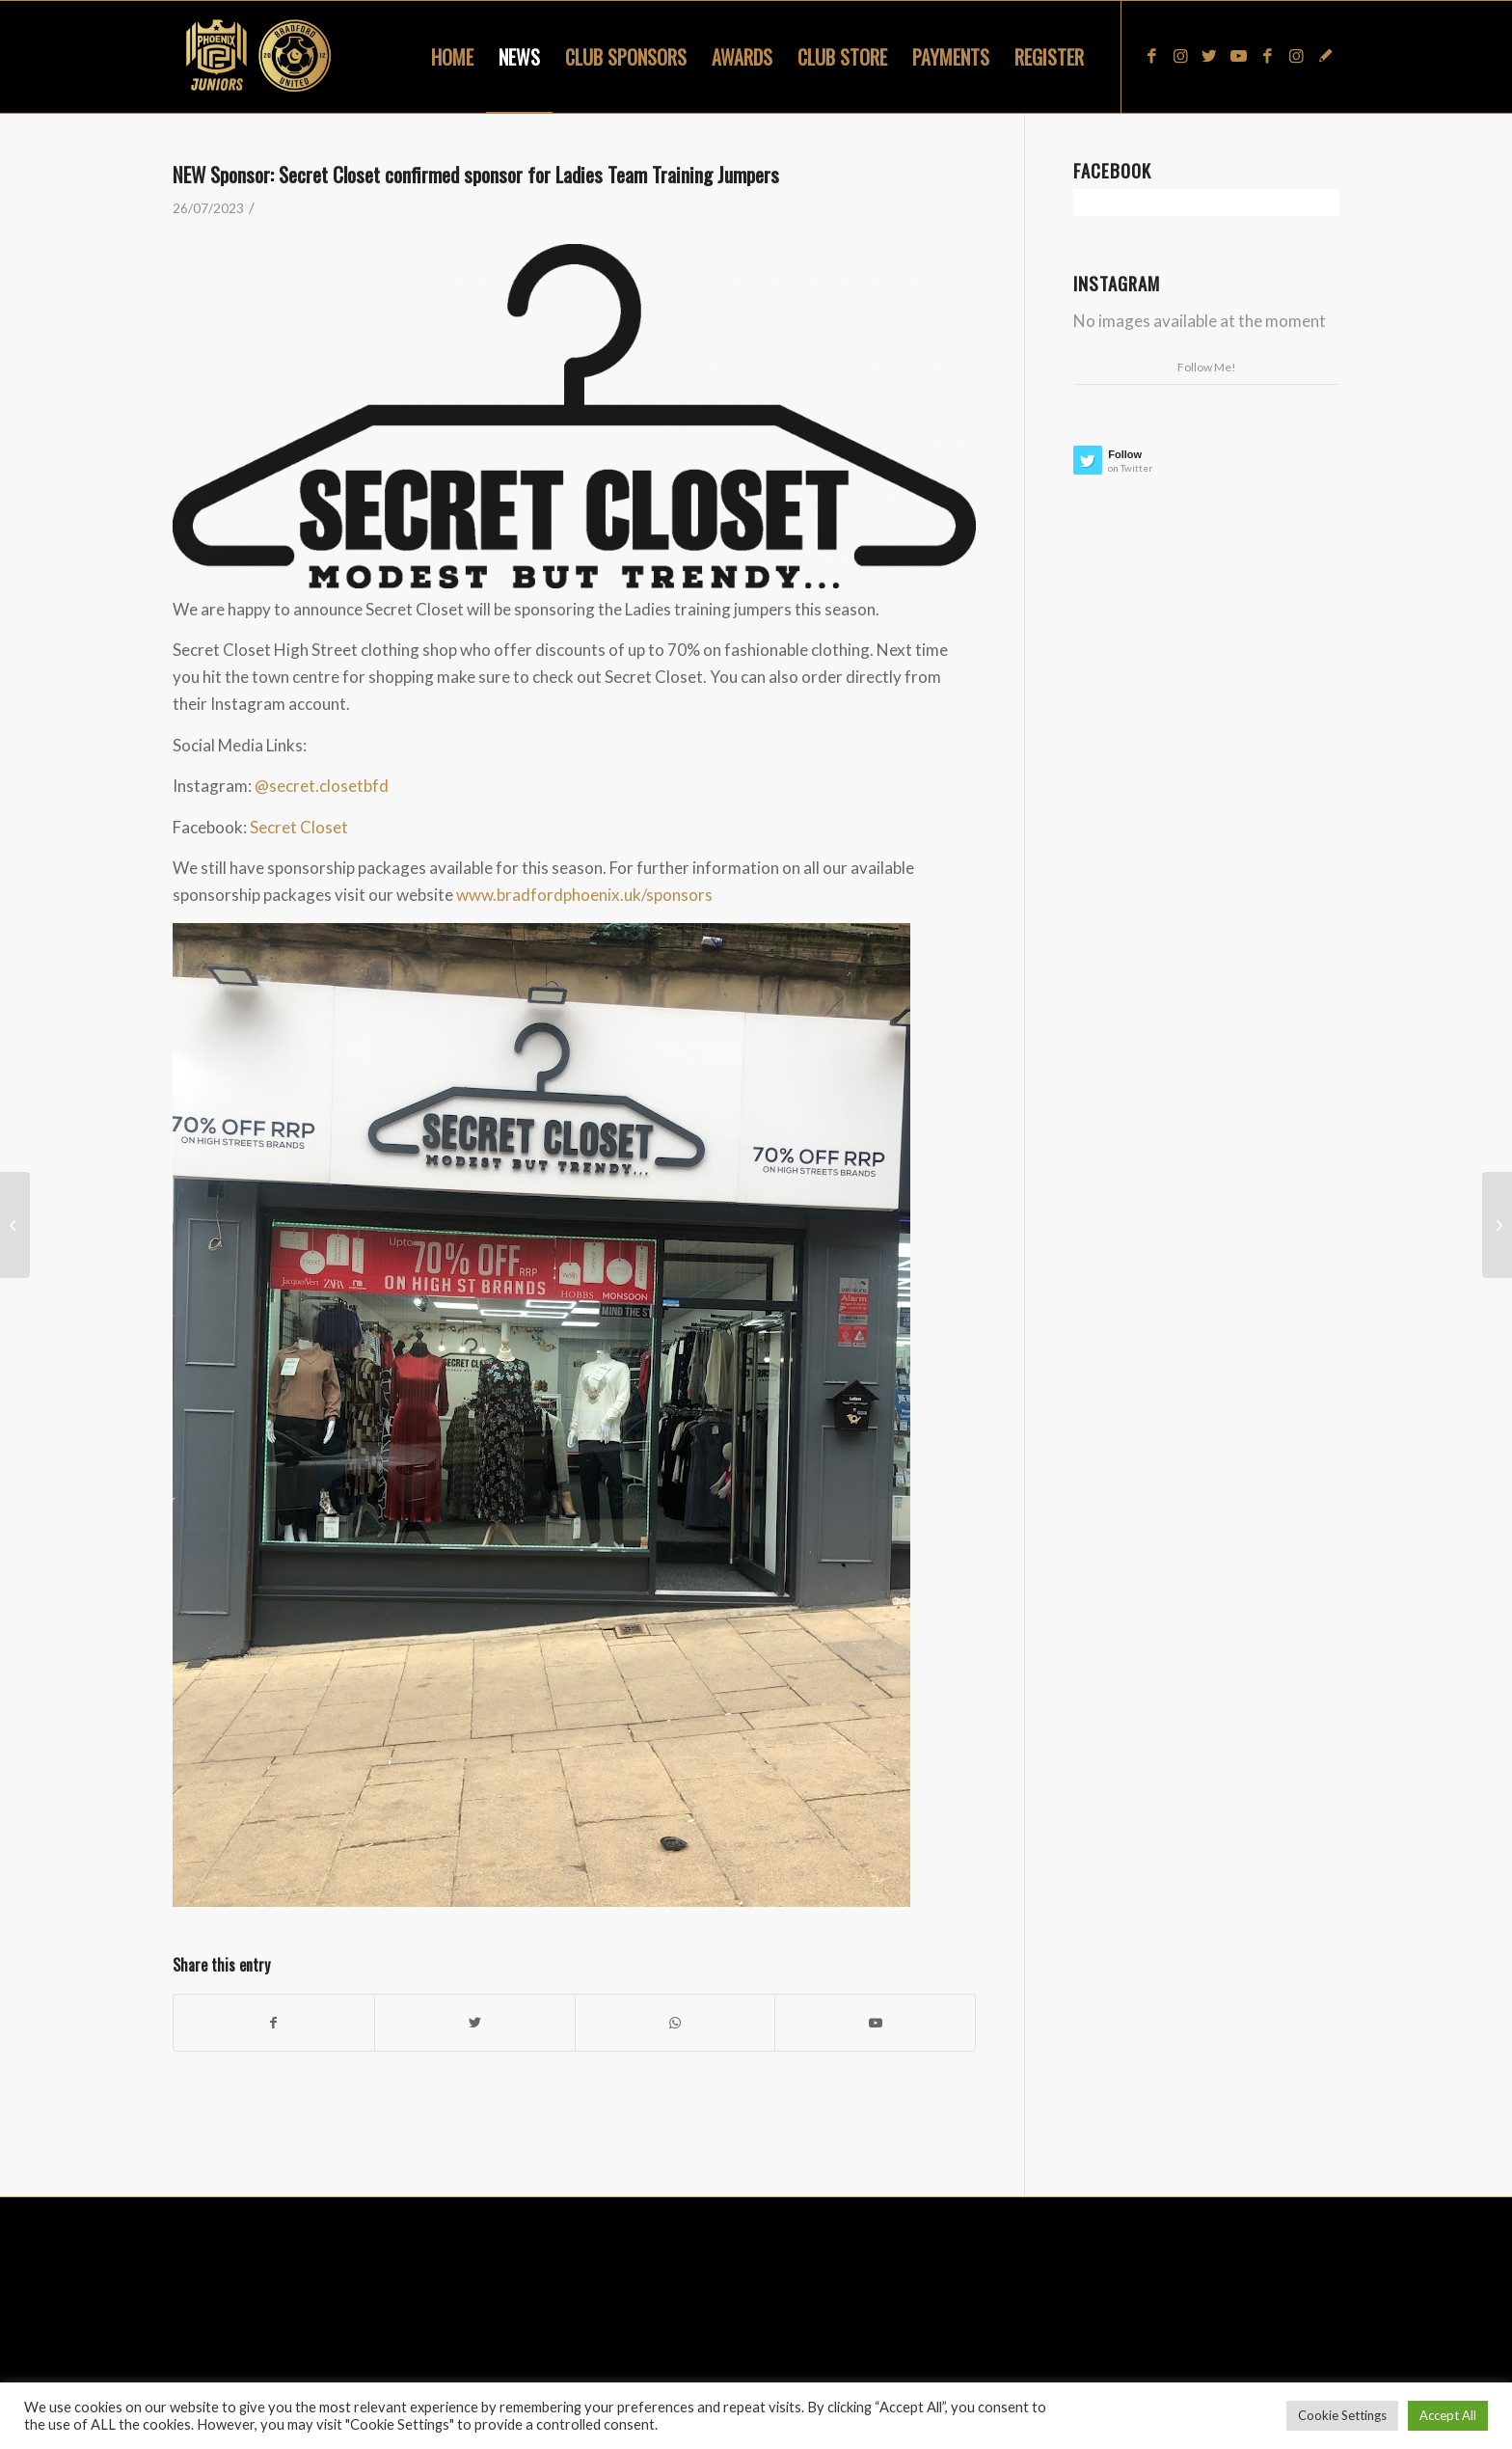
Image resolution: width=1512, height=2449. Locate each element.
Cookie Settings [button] (1342, 2415)
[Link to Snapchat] (1324, 55)
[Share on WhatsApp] (675, 2023)
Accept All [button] (1447, 2415)
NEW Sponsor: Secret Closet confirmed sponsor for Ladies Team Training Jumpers (476, 174)
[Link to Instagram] (1180, 55)
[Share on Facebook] (274, 2023)
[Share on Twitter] (475, 2023)
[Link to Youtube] (1238, 55)
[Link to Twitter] (1209, 55)
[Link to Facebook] (1151, 55)
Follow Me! (1206, 367)
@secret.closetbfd (322, 786)
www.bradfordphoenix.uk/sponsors (584, 894)
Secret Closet (299, 827)
